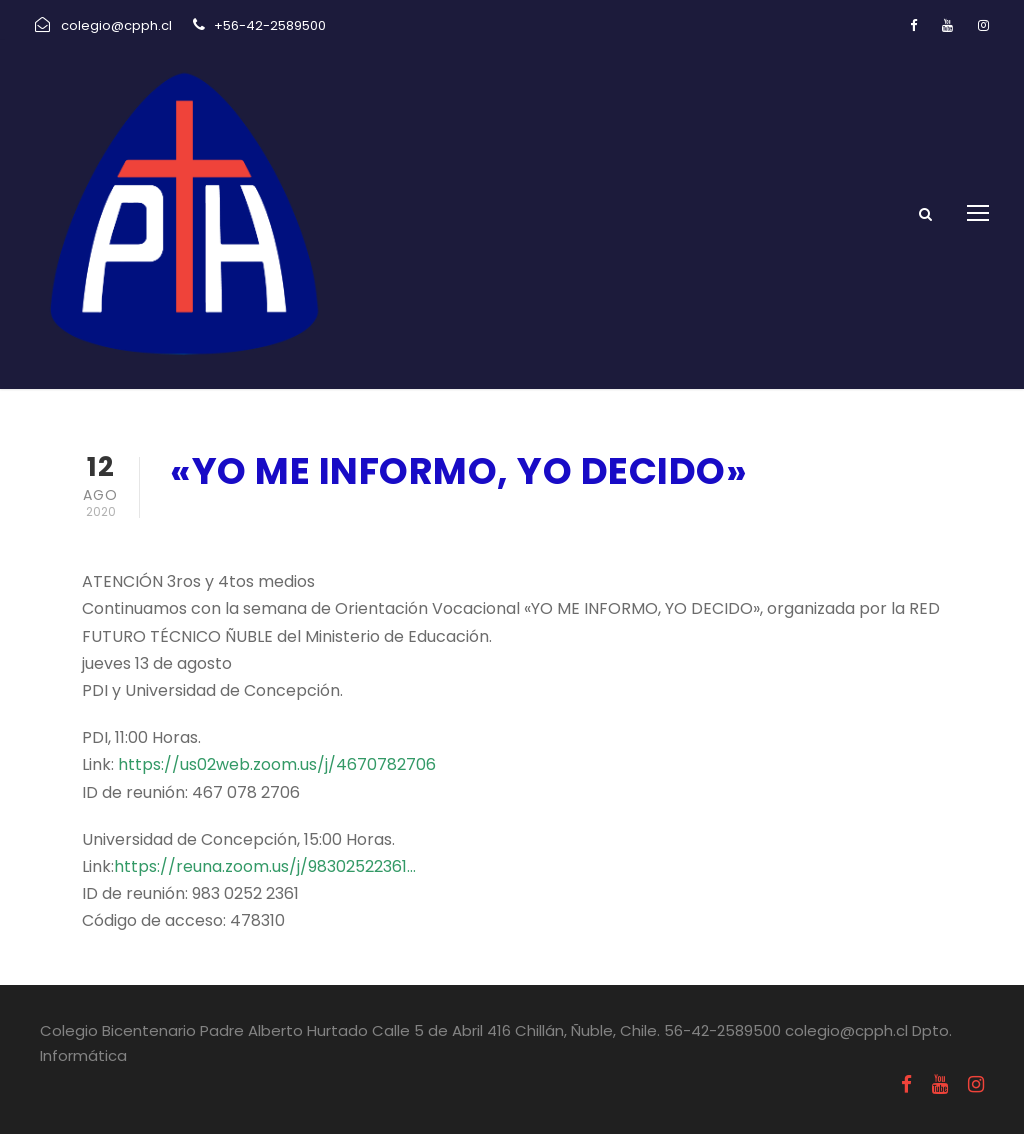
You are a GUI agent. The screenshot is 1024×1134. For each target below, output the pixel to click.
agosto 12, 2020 (235, 523)
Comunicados (391, 523)
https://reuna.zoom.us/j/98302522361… (265, 866)
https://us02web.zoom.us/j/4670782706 (277, 764)
